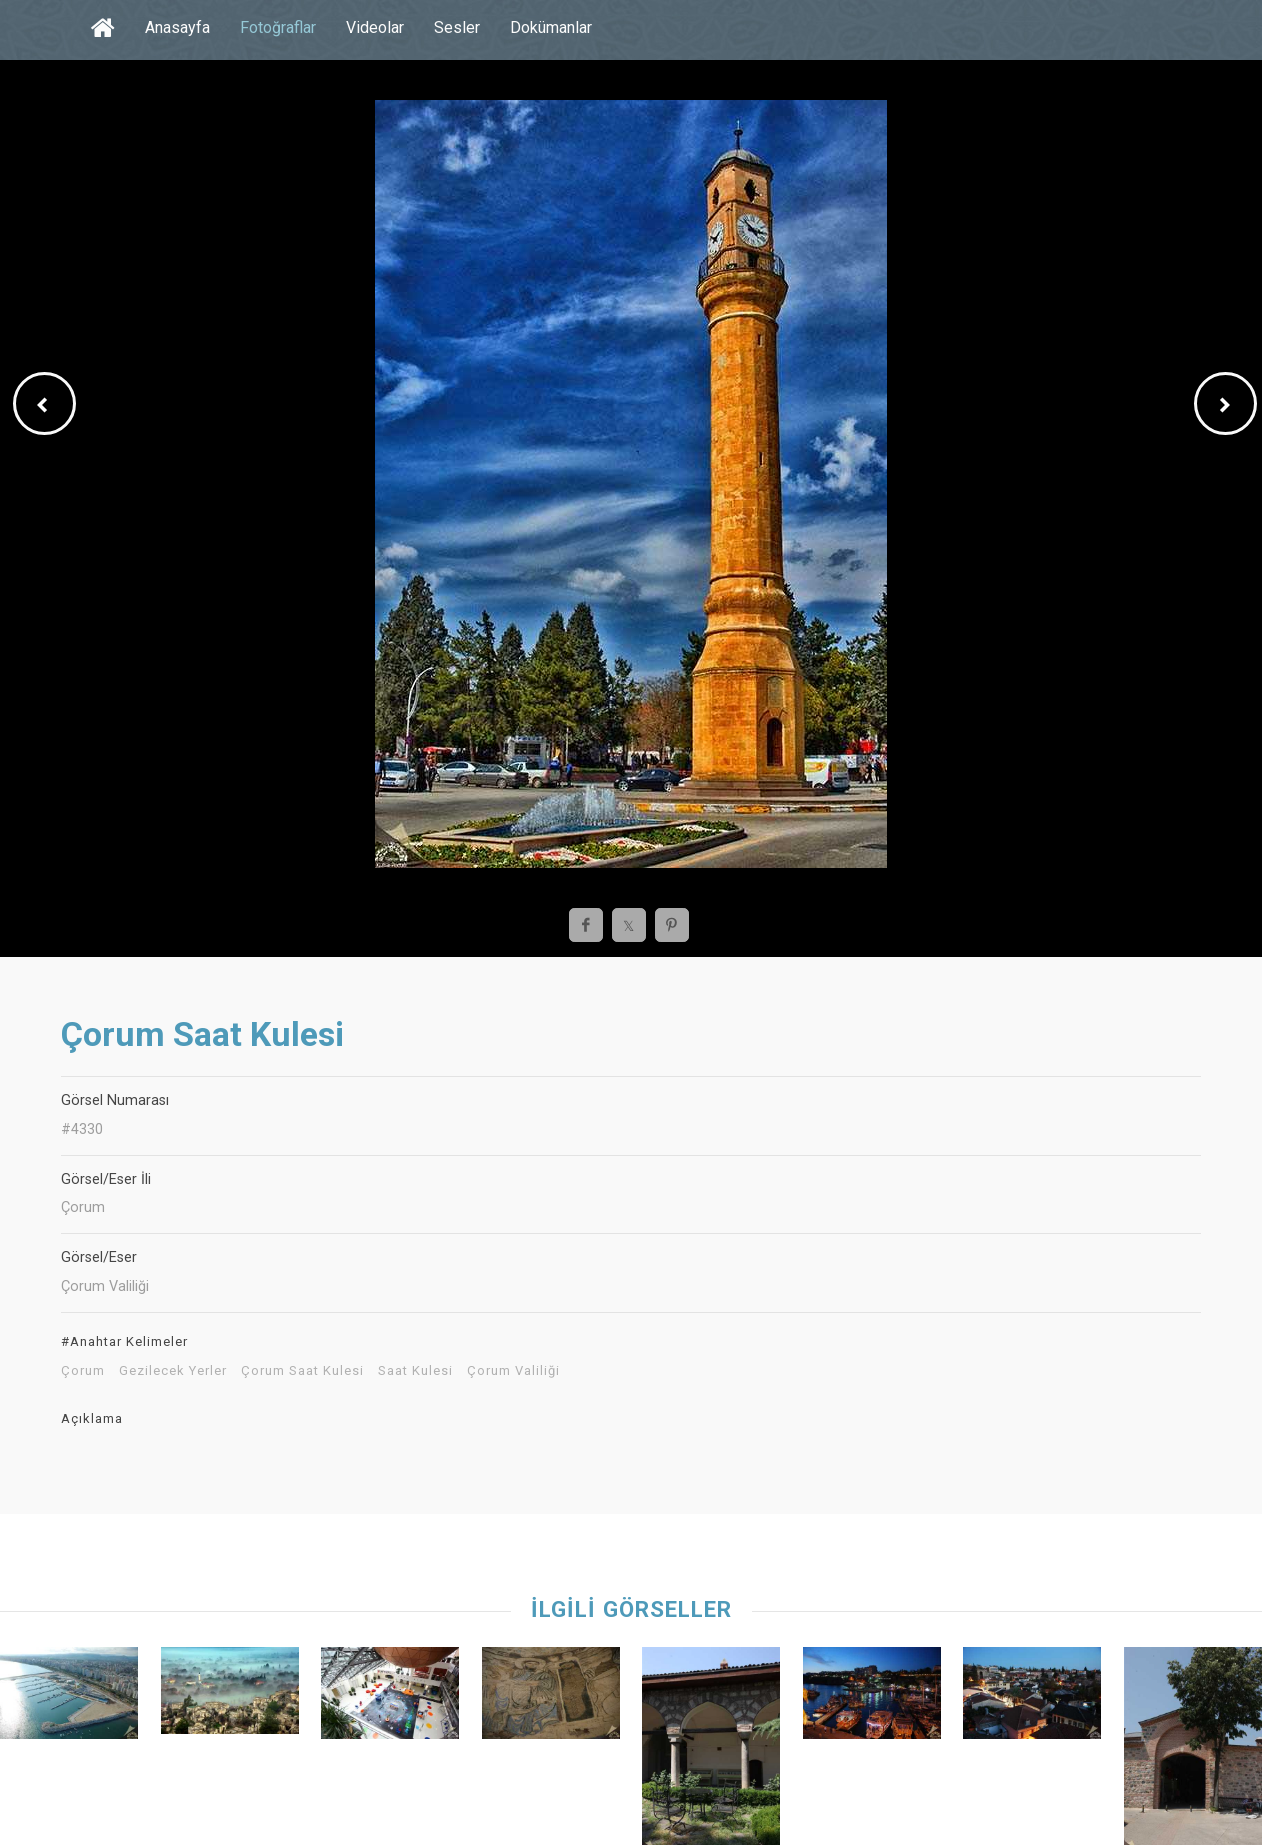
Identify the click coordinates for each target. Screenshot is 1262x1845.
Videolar (375, 27)
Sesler (457, 27)
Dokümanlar (551, 27)
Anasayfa (177, 27)
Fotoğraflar (278, 27)
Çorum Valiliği (513, 1371)
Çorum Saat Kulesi (302, 1371)
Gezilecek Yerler (173, 1371)
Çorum (83, 1371)
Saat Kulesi (415, 1371)
